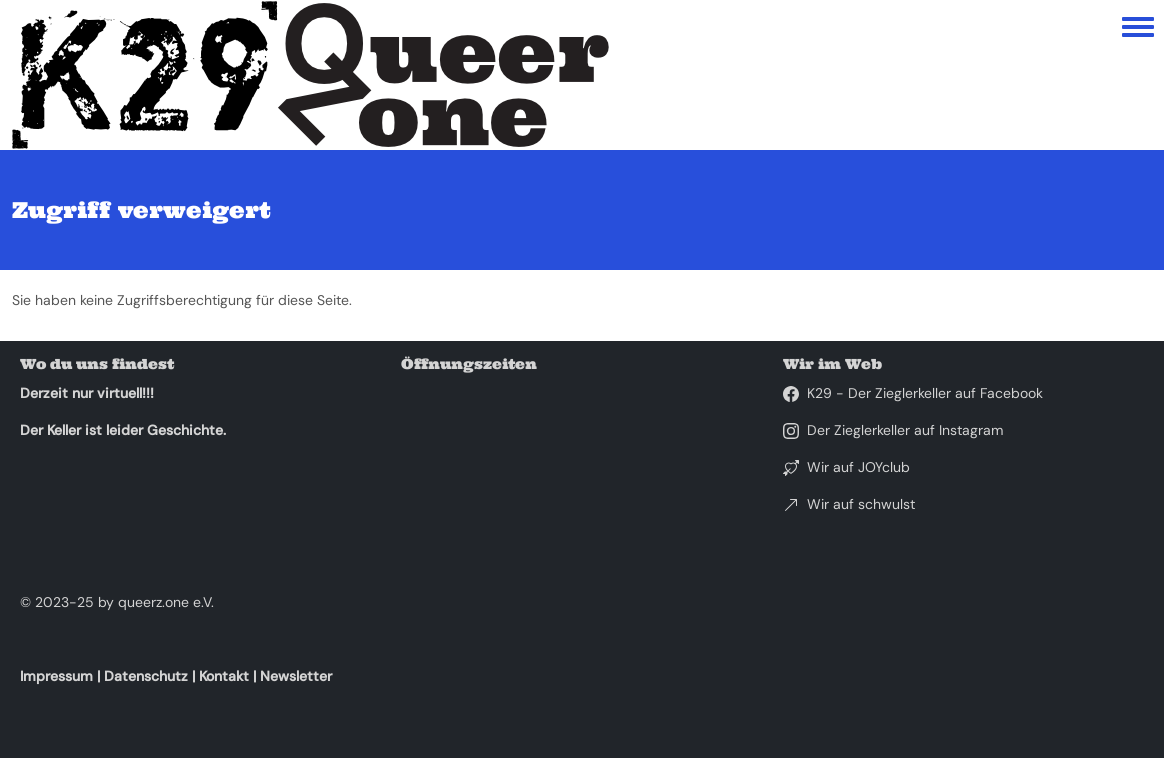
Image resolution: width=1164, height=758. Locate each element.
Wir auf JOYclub (858, 467)
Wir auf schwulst (861, 504)
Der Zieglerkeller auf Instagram (905, 430)
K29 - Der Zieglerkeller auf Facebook (925, 393)
